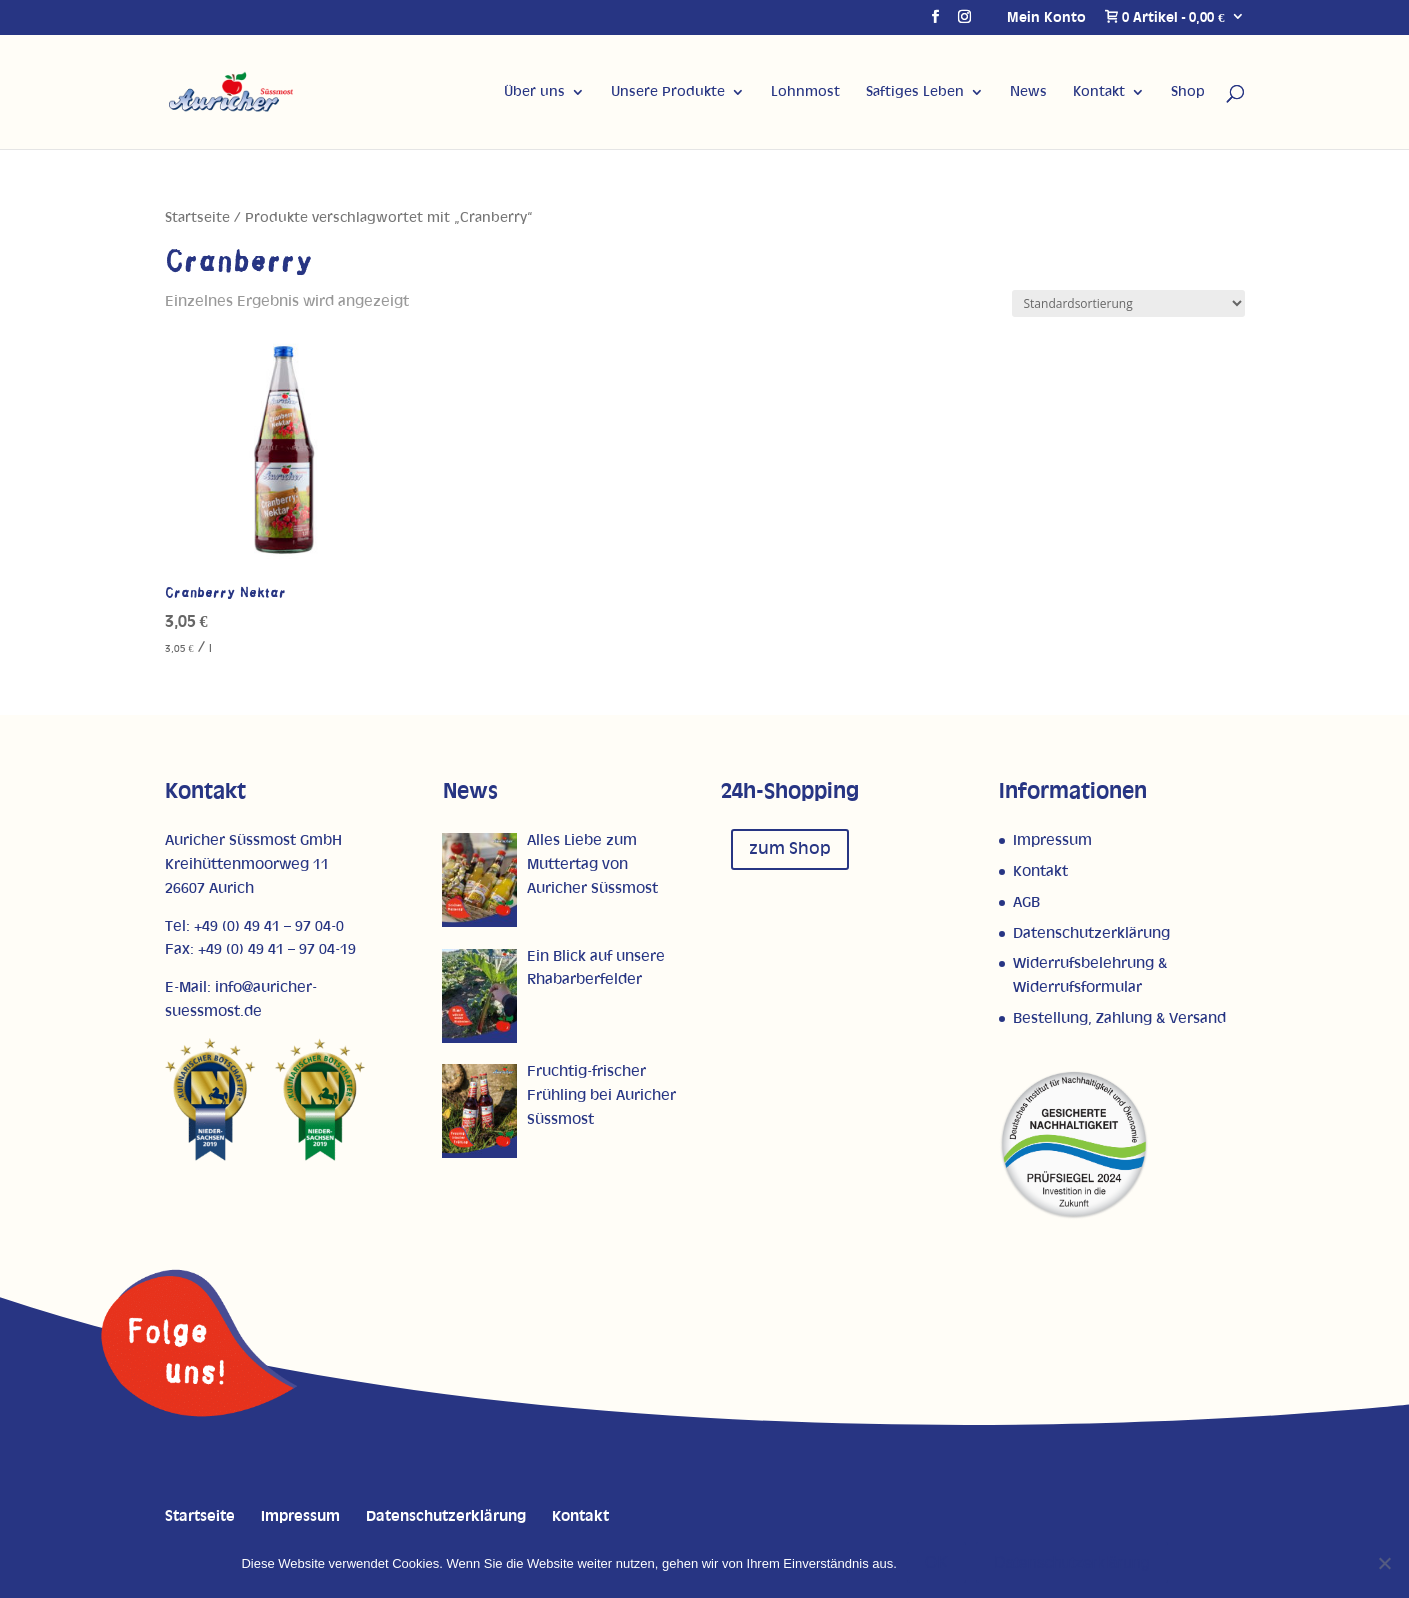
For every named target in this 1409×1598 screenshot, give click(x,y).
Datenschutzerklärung (1091, 933)
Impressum (1052, 840)
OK (936, 1562)
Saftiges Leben (915, 92)
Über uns (534, 92)
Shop (1188, 92)
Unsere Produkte (668, 92)
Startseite (197, 218)
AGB (1026, 902)
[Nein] (1384, 1563)
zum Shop (790, 849)
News (1028, 92)
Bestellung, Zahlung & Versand (1119, 1018)
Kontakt (1099, 92)
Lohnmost (805, 92)
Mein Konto (1046, 18)
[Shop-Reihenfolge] (1128, 303)
